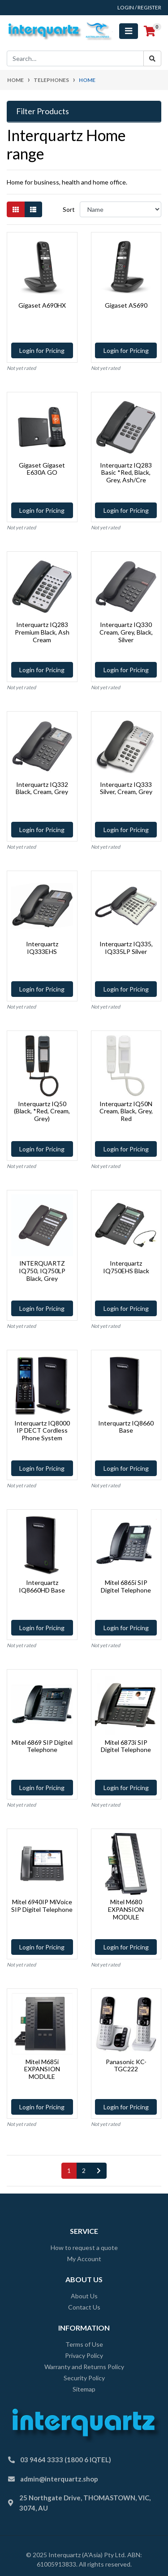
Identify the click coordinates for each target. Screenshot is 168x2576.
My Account (84, 2259)
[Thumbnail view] (16, 209)
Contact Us (84, 2307)
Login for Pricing (42, 350)
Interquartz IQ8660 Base (126, 1426)
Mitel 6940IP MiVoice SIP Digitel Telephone (42, 1905)
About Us (84, 2296)
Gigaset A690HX (42, 305)
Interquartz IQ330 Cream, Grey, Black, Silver (126, 632)
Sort (69, 209)
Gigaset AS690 (126, 305)
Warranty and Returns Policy (84, 2366)
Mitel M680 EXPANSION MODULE (126, 1909)
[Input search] (75, 58)
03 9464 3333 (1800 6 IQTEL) (65, 2460)
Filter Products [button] (42, 111)
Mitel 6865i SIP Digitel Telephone (126, 1586)
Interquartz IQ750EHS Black (126, 1267)
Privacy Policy (84, 2355)
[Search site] (152, 58)
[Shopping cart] (149, 31)
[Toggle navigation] (128, 31)
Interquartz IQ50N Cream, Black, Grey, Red (126, 1111)
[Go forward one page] (99, 2171)
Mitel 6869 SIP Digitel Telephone (42, 1746)
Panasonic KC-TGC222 (126, 2065)
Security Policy (84, 2378)
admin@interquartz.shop (59, 2479)
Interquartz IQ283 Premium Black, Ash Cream (42, 632)
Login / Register (139, 7)
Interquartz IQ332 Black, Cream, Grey (42, 788)
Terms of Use (84, 2344)
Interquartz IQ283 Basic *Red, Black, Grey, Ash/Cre (126, 472)
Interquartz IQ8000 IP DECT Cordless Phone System (42, 1430)
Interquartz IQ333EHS (42, 947)
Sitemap (84, 2389)
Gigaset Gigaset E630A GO (42, 469)
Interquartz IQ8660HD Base (42, 1586)
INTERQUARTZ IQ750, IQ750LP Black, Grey (42, 1270)
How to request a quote (84, 2247)
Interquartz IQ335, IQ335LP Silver (126, 947)
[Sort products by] (120, 209)
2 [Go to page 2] (84, 2170)
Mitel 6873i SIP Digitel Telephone (126, 1746)
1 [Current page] (69, 2170)
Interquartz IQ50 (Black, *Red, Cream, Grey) (42, 1111)
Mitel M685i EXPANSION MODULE (42, 2069)
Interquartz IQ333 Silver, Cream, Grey (126, 788)
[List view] (33, 209)
